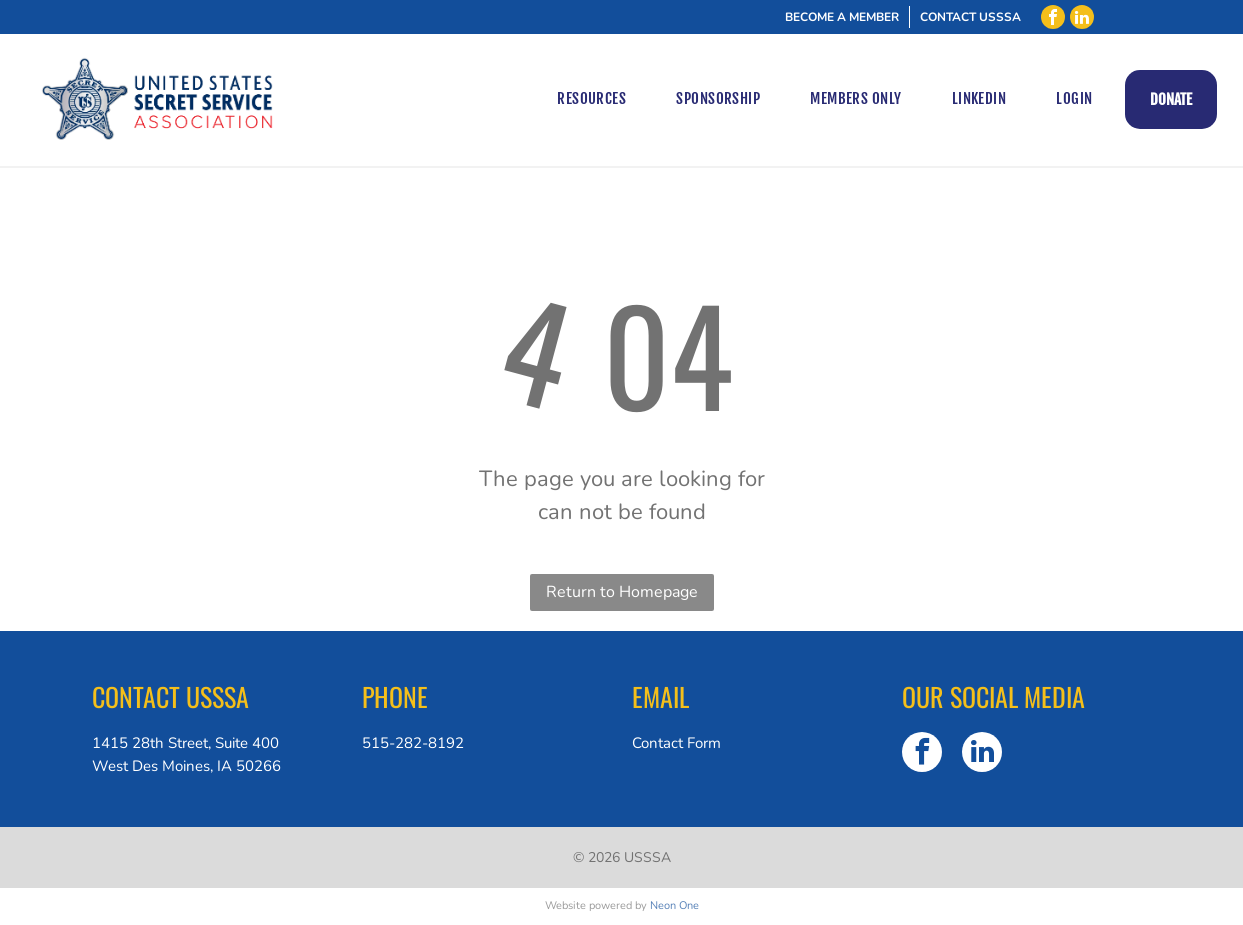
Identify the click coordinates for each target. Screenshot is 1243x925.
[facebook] (1053, 17)
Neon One (674, 905)
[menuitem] (591, 100)
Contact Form (676, 743)
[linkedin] (1082, 17)
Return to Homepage (622, 592)
